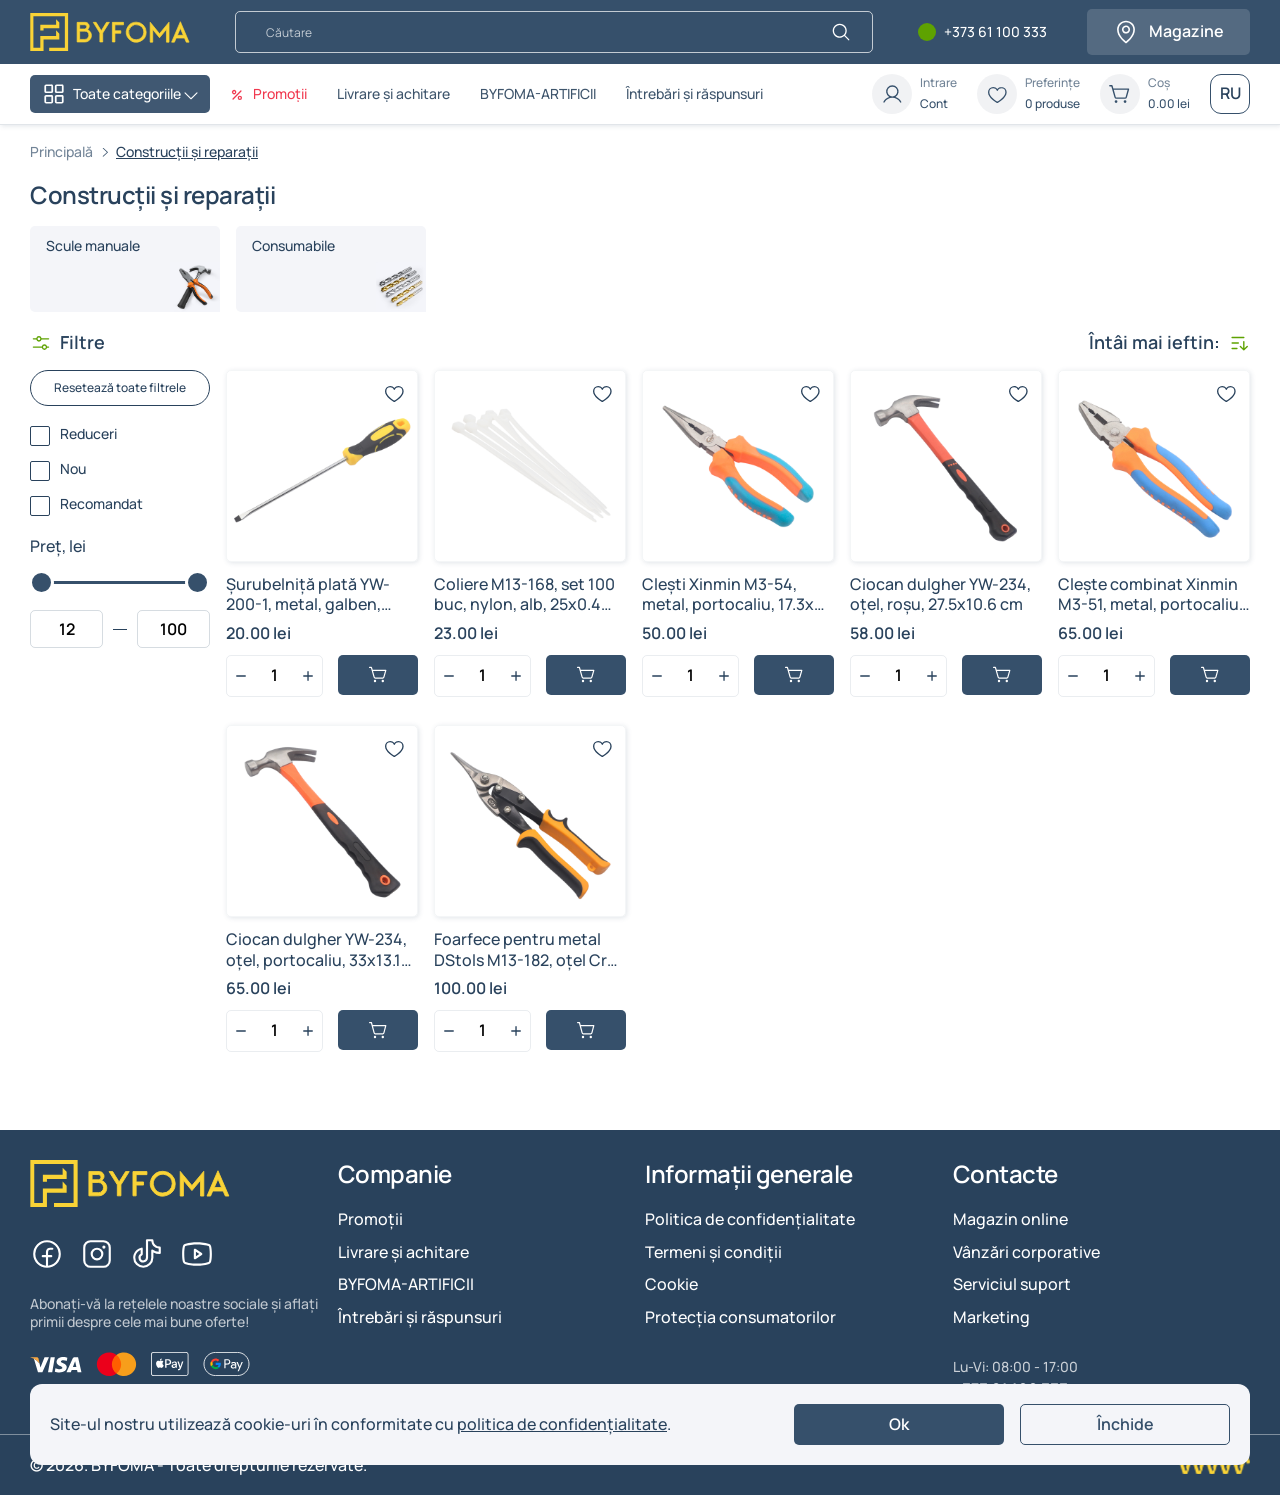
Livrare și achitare (393, 93)
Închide (1125, 1424)
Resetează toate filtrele (120, 387)
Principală (61, 151)
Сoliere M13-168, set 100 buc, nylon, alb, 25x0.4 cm (524, 605)
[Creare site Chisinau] (1212, 1465)
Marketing (991, 1317)
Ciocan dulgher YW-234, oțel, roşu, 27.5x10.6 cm (940, 594)
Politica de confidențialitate (750, 1219)
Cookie (671, 1284)
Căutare (234, 10)
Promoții (370, 1219)
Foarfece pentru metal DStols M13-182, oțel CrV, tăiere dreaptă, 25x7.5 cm (527, 960)
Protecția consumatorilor (740, 1317)
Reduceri (88, 434)
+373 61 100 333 (995, 32)
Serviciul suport (1012, 1284)
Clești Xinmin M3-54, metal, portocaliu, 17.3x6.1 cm (737, 605)
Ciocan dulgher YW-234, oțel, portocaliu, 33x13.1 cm (316, 960)
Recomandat (101, 504)
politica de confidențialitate (562, 1424)
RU (1230, 93)
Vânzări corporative (1026, 1252)
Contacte (1005, 1174)
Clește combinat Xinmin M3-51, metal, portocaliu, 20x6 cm (1150, 605)
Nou (73, 469)
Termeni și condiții (713, 1252)
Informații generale (749, 1174)
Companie (395, 1174)
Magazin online (1010, 1219)
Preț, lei (58, 546)
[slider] (41, 582)
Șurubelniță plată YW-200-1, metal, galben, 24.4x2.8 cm (308, 605)
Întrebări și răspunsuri (694, 93)
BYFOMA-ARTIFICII (538, 93)
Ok (899, 1424)
